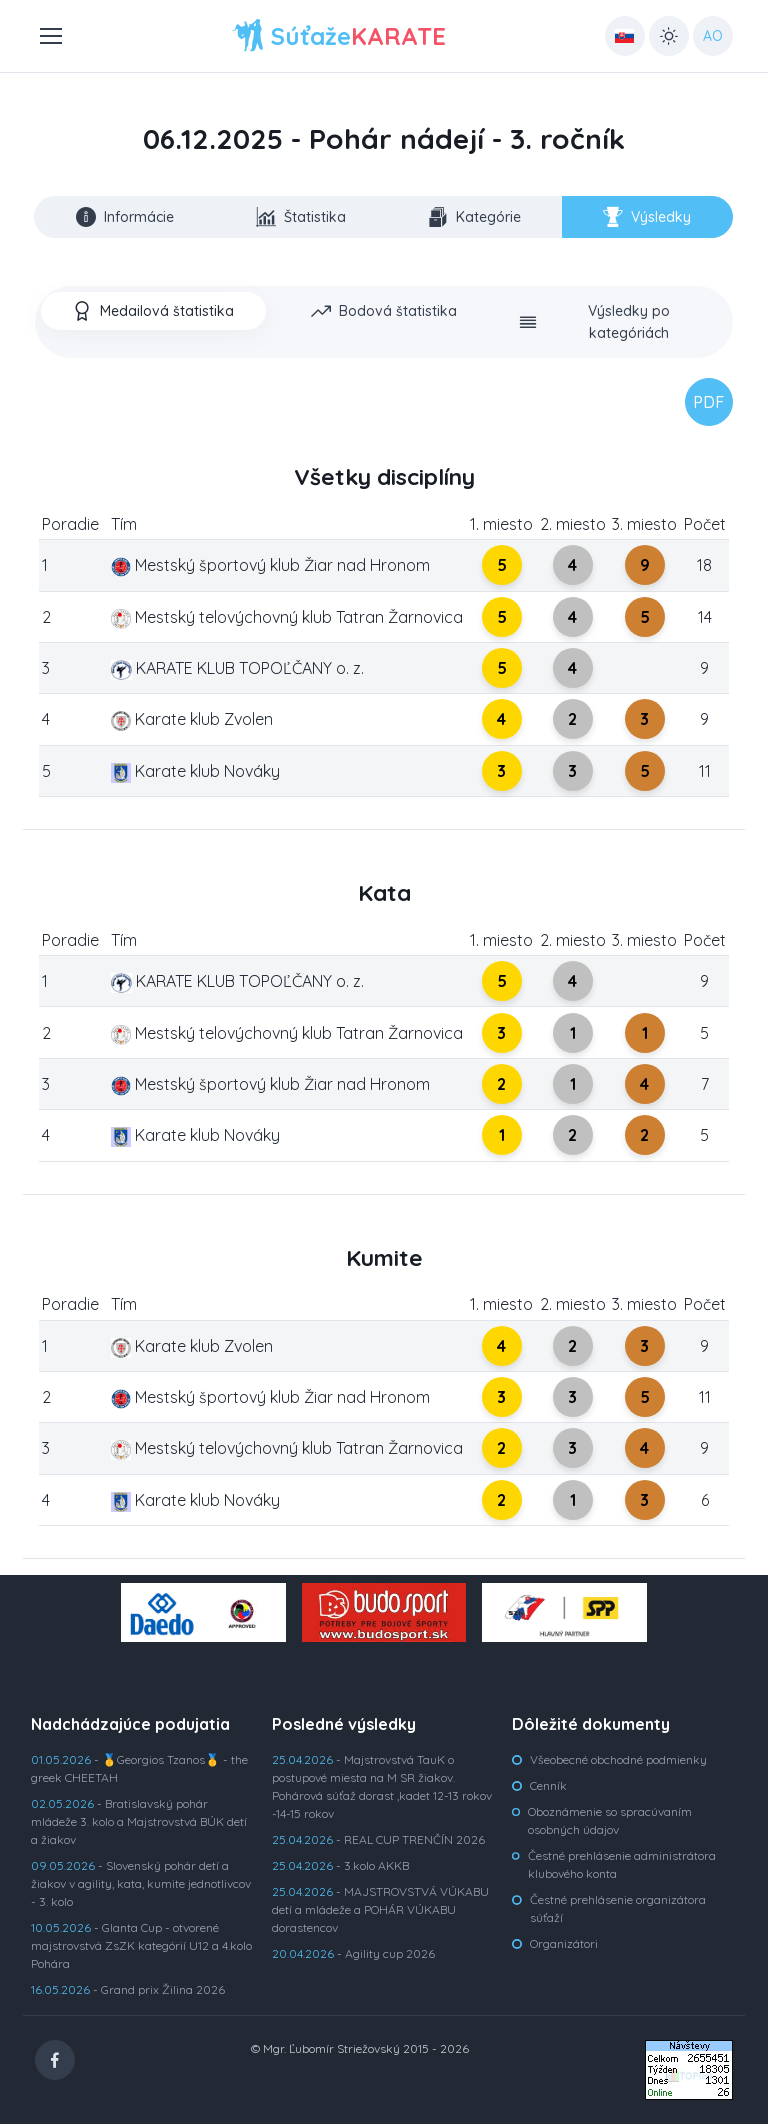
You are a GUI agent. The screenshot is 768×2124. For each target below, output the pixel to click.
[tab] (153, 311)
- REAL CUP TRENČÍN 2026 (378, 1839)
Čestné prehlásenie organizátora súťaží (618, 1908)
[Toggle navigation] (50, 36)
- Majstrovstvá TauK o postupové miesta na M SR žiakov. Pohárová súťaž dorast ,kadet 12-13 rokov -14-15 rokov (382, 1786)
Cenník (548, 1785)
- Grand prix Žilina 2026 (128, 1989)
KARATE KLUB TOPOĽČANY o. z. (237, 668)
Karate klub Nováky (195, 771)
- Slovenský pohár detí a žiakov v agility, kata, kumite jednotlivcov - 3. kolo (141, 1883)
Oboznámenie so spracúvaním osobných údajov (610, 1820)
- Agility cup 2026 (353, 1953)
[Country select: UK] (625, 36)
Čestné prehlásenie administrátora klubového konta (622, 1864)
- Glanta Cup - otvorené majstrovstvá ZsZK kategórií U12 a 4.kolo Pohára (141, 1945)
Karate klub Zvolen (192, 719)
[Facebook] (55, 2060)
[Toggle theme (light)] (669, 36)
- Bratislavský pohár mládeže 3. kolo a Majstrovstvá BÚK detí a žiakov (139, 1821)
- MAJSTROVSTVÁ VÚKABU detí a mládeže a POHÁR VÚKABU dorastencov (380, 1909)
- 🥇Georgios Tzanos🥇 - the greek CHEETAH (139, 1768)
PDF (708, 402)
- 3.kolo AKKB (340, 1865)
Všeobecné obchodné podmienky (618, 1759)
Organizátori (564, 1943)
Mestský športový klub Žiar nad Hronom (270, 565)
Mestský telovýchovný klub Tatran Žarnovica (287, 617)
